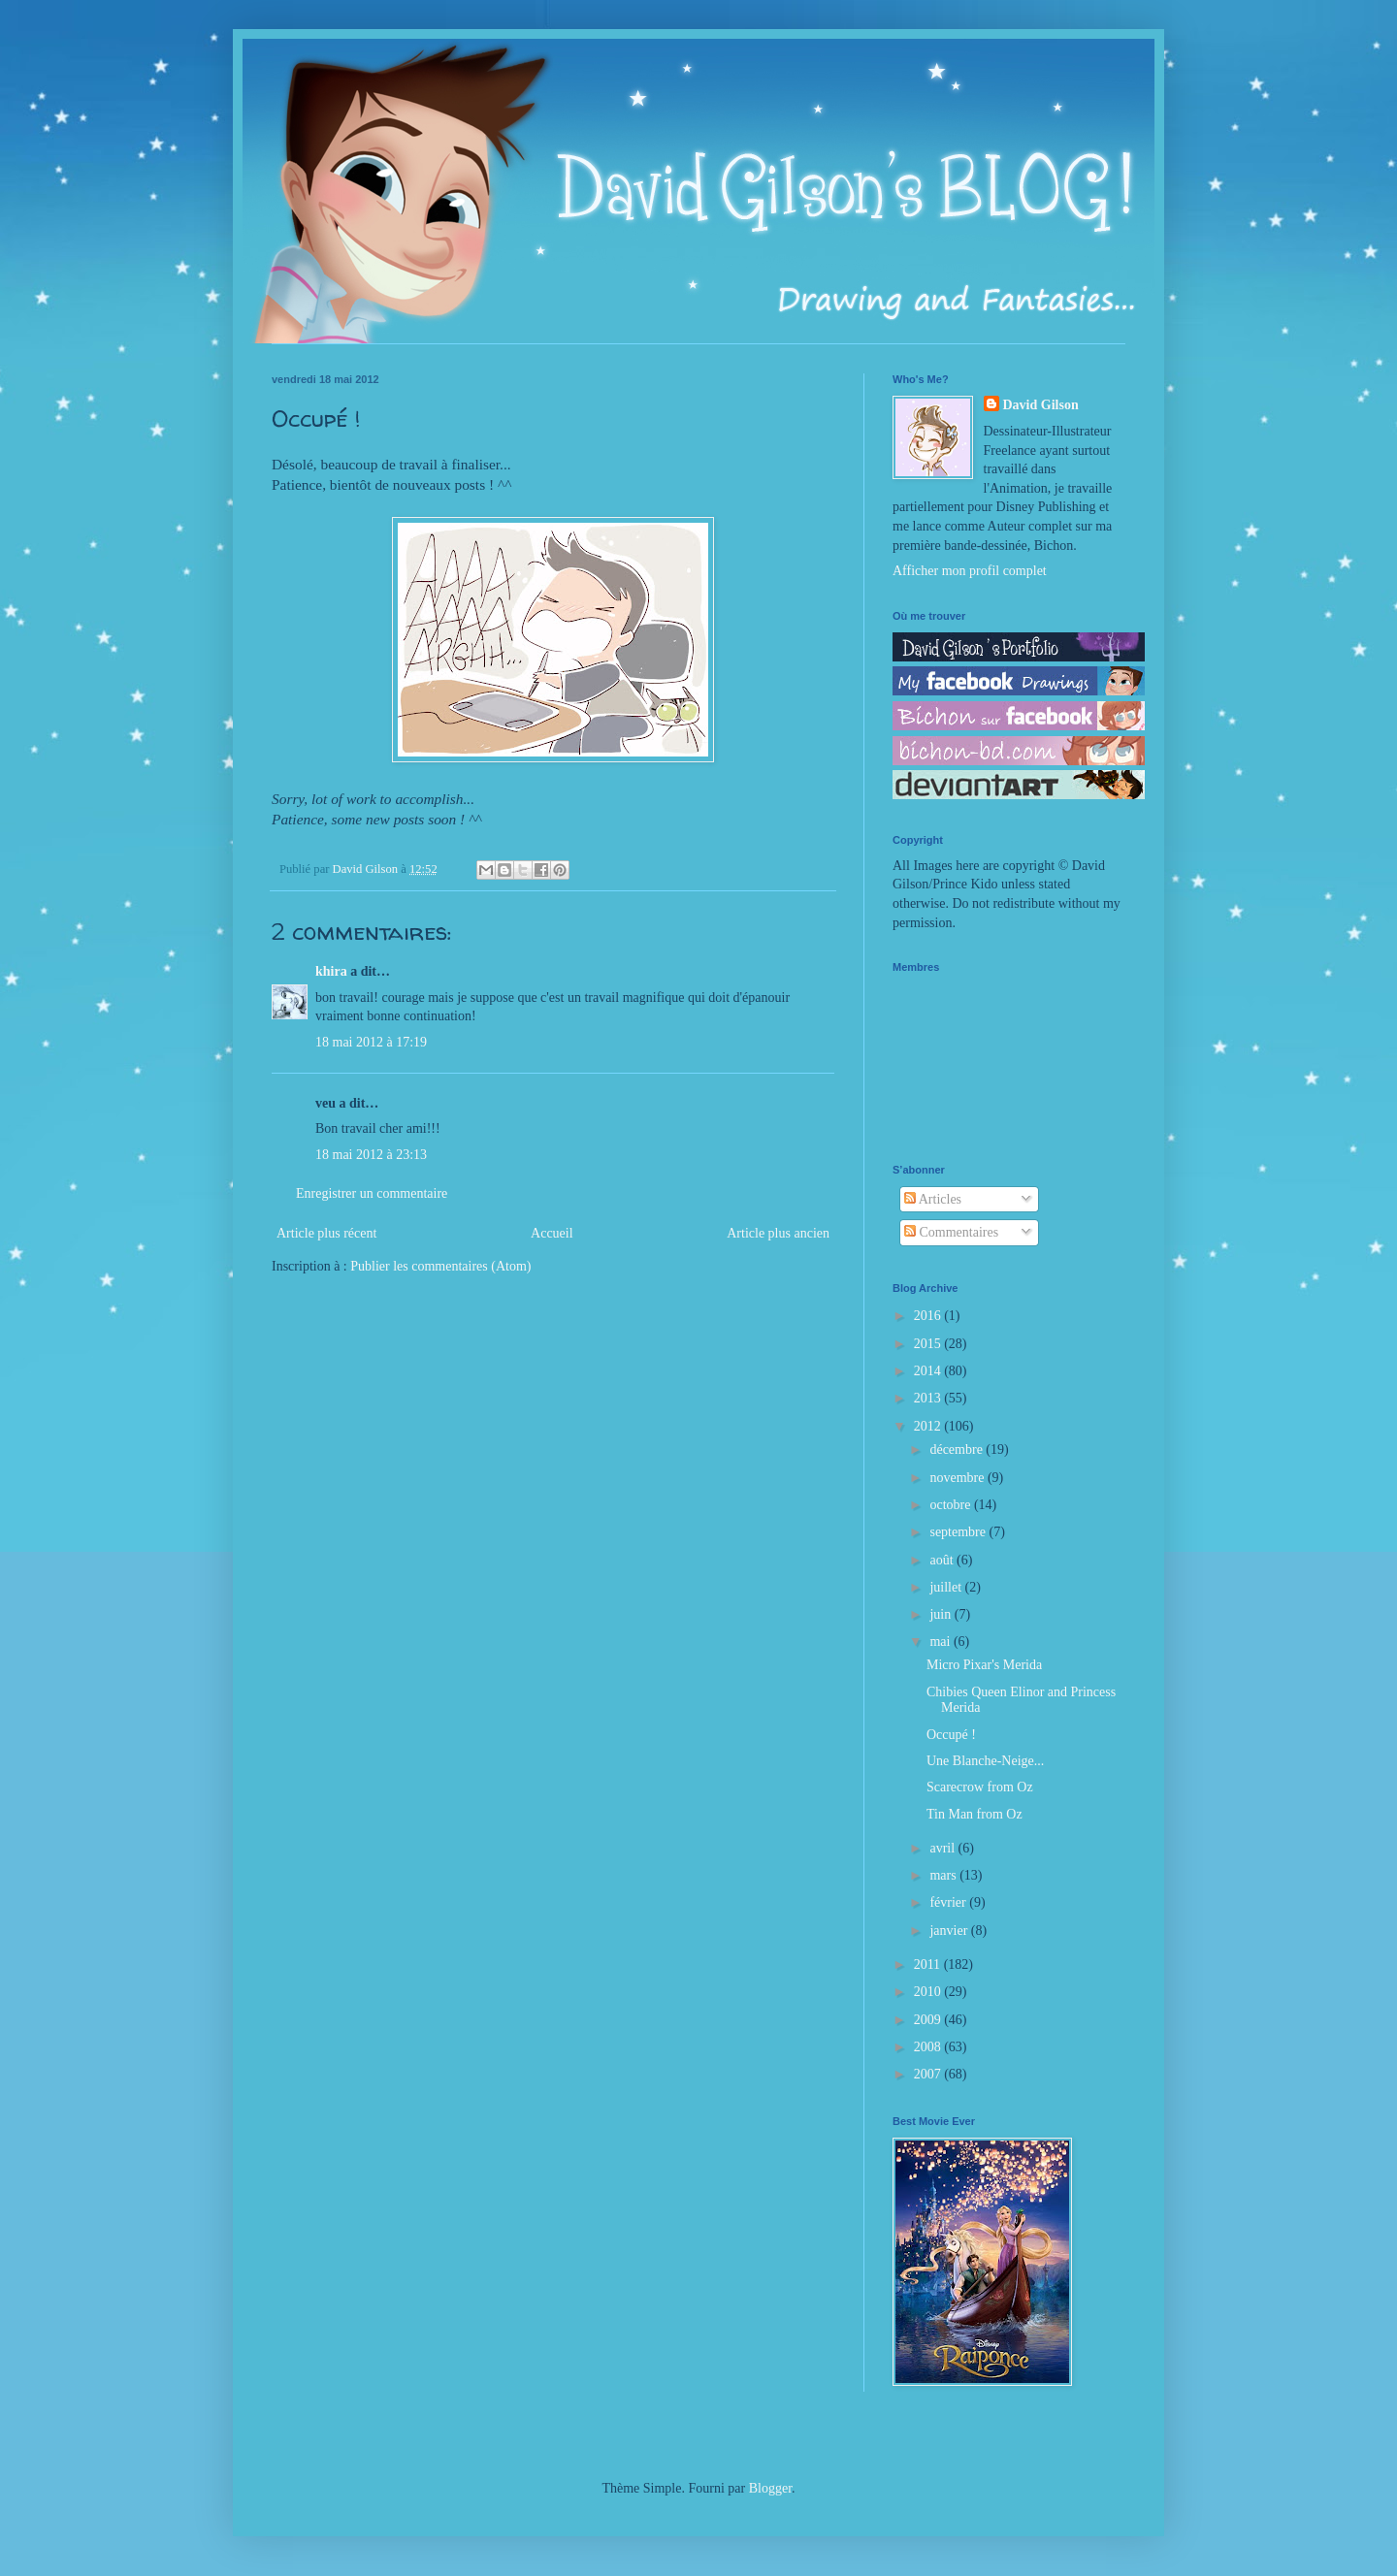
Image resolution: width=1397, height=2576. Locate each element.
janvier (949, 1930)
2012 (929, 1426)
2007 (929, 2074)
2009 (929, 2019)
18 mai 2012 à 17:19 (371, 1042)
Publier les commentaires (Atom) (440, 1266)
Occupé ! (951, 1734)
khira (331, 971)
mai (941, 1641)
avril (943, 1848)
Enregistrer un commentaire (371, 1193)
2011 (929, 1964)
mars (944, 1875)
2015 (929, 1343)
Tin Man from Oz (974, 1814)
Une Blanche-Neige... (985, 1761)
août (943, 1560)
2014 (929, 1371)
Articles (932, 1199)
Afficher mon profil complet (970, 571)
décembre (957, 1449)
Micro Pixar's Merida (984, 1665)
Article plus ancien (778, 1233)
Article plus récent (326, 1233)
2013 (929, 1398)
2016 (929, 1315)
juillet (946, 1587)
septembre (959, 1532)
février (949, 1902)
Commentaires (951, 1232)
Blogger (770, 2488)
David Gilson (1041, 405)
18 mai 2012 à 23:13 (371, 1154)
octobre (951, 1504)
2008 (929, 2047)
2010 (929, 1991)
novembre (958, 1477)
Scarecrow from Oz (979, 1787)
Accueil (552, 1233)
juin (941, 1614)
